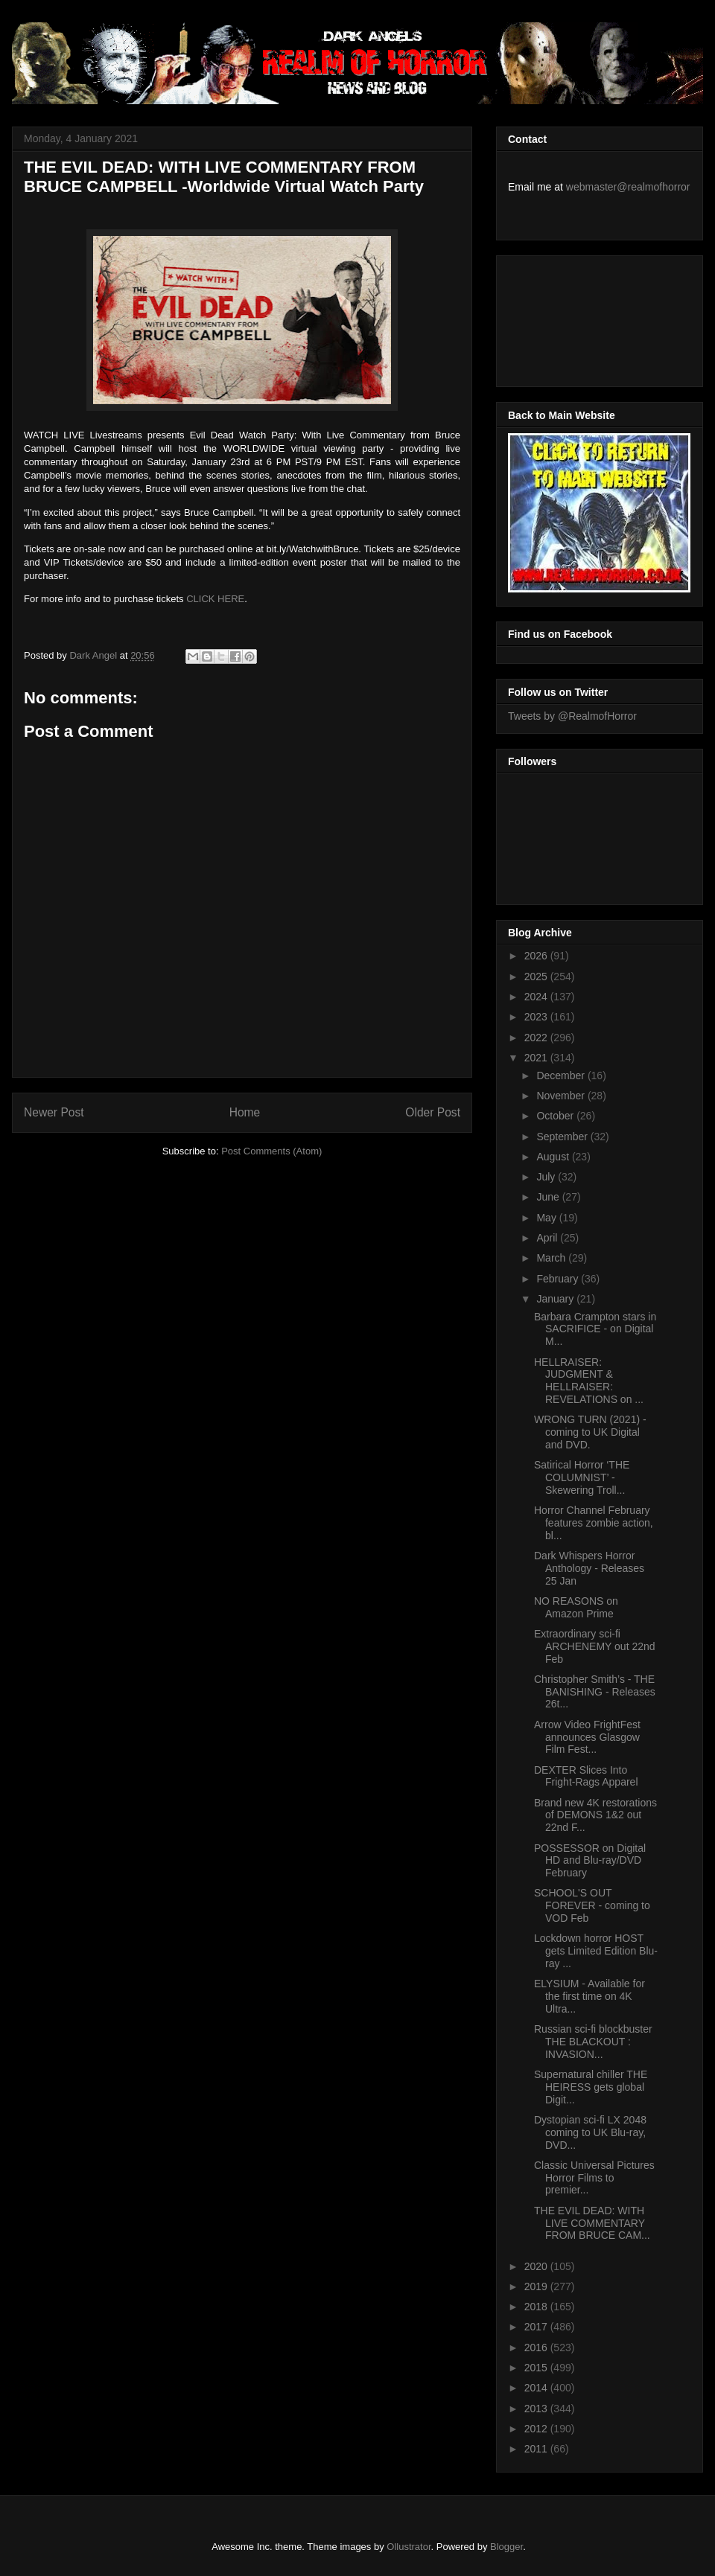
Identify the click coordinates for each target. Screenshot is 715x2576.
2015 (537, 2368)
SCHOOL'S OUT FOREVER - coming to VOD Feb (592, 1905)
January (556, 1299)
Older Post (432, 1112)
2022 (537, 1037)
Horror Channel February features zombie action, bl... (593, 1522)
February (558, 1279)
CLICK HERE (215, 598)
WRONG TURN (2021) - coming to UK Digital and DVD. (590, 1432)
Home (245, 1112)
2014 (537, 2388)
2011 (537, 2449)
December (561, 1075)
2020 (537, 2266)
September (563, 1136)
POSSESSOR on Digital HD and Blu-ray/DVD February (590, 1860)
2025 (537, 976)
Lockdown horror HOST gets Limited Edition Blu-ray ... (596, 1950)
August (553, 1157)
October (556, 1116)
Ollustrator (408, 2546)
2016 (537, 2347)
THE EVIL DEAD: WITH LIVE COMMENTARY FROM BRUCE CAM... (592, 2223)
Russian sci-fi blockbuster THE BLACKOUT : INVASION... (593, 2041)
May (547, 1218)
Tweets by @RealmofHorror (572, 716)
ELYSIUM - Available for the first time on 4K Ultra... (589, 1996)
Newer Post (54, 1112)
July (547, 1177)
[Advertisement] (575, 317)
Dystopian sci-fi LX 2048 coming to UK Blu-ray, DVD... (590, 2132)
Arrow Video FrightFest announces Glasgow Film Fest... (587, 1737)
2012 (537, 2429)
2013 (537, 2408)
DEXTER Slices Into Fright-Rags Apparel (586, 1776)
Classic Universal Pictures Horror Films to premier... (594, 2177)
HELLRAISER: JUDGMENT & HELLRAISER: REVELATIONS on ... (589, 1380)
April (548, 1238)
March (552, 1258)
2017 (537, 2327)
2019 (537, 2286)
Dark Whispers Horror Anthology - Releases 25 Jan (589, 1568)
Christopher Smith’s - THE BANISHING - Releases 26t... (594, 1691)
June (549, 1197)
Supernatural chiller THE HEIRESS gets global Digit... (590, 2087)
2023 (537, 1017)
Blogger (506, 2546)
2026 (537, 956)
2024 (537, 997)
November (561, 1096)
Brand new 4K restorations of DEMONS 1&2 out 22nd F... (595, 1815)
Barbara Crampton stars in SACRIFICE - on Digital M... (595, 1329)
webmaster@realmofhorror (628, 187)
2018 (537, 2307)
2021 (537, 1058)
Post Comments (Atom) (271, 1151)
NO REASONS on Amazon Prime (576, 1607)
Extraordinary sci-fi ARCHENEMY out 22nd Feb (594, 1646)
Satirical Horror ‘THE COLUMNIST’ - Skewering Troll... (581, 1477)
